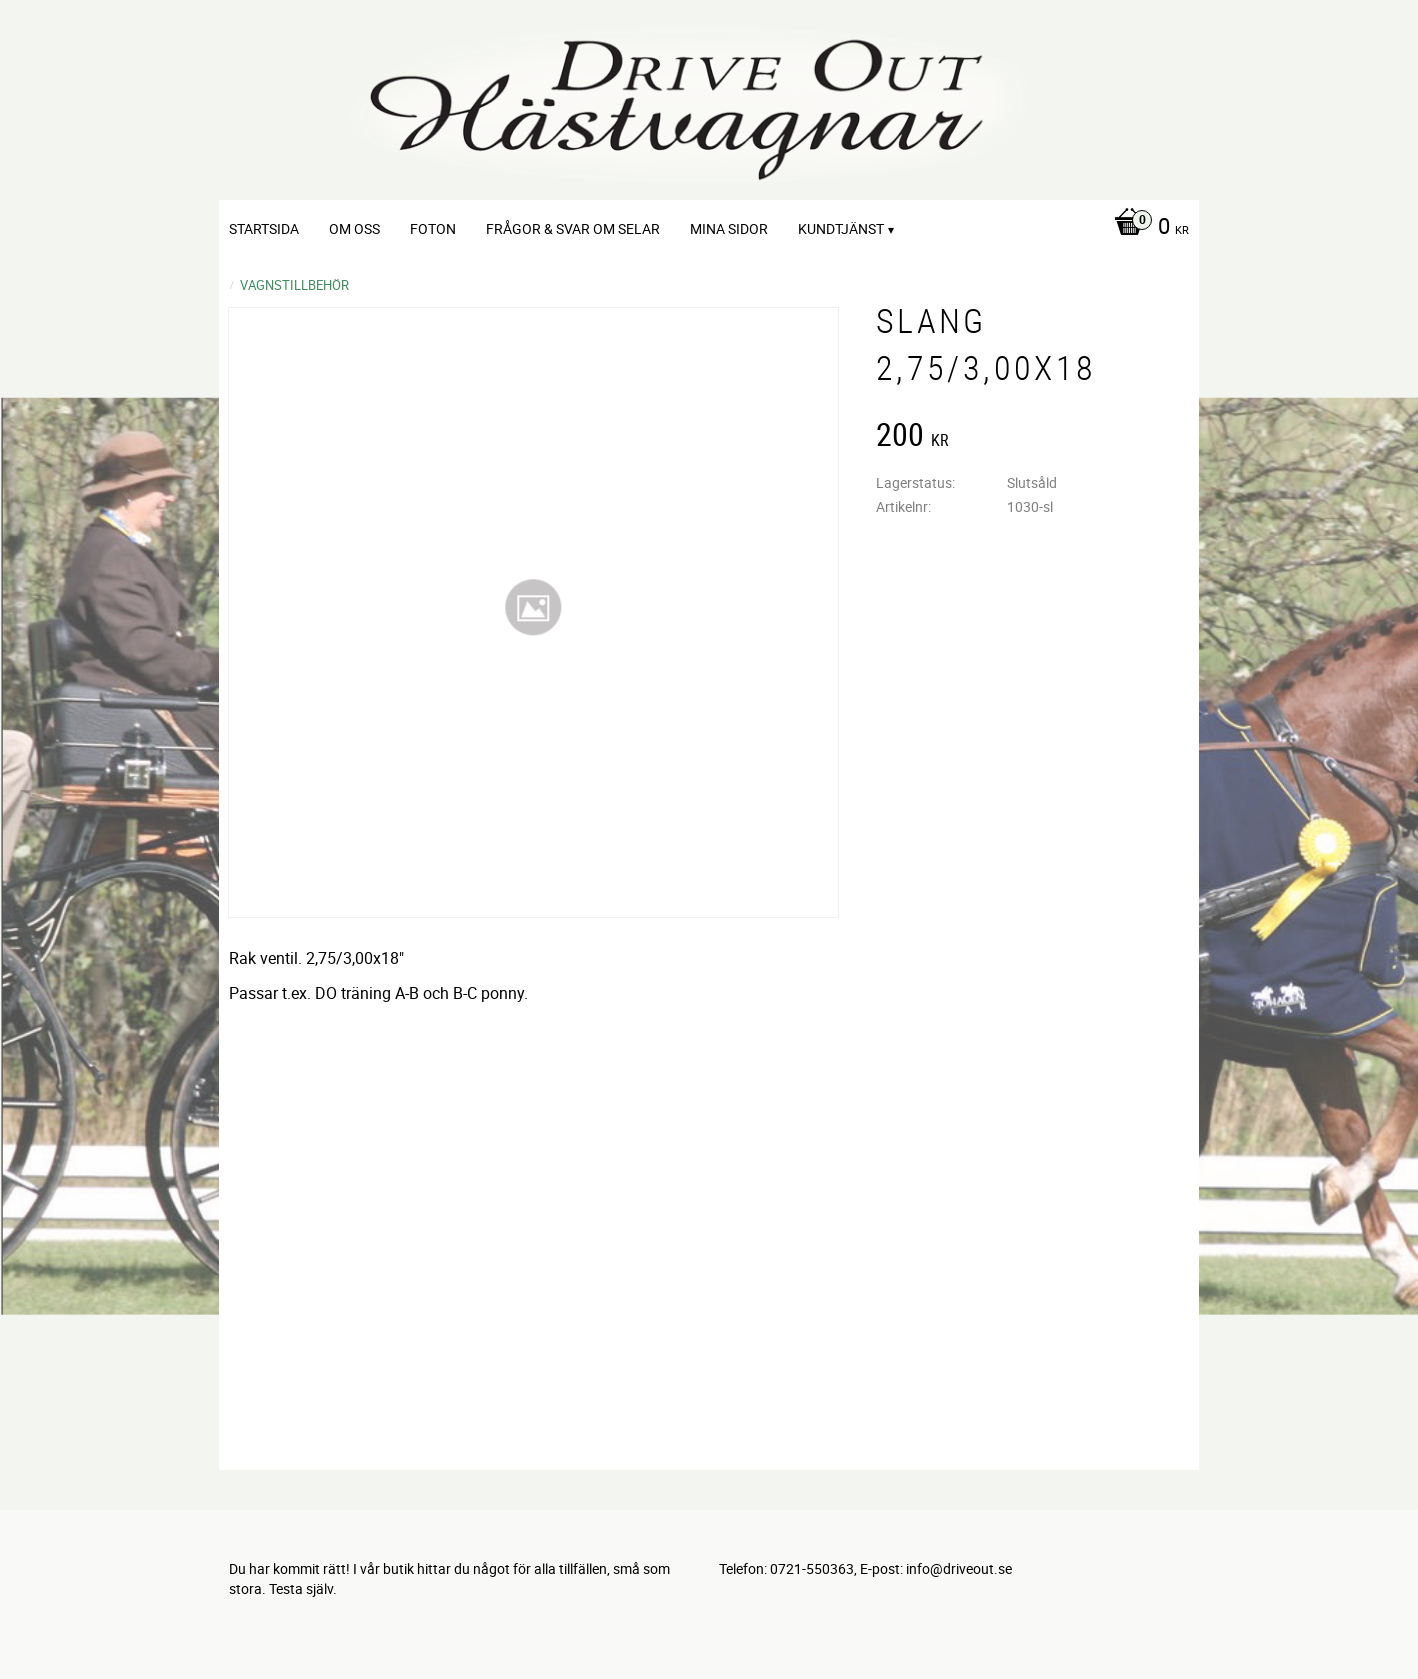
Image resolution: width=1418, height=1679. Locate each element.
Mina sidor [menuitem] (729, 228)
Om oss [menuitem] (354, 228)
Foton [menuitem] (433, 228)
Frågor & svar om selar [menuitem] (573, 228)
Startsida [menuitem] (264, 228)
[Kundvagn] (1146, 228)
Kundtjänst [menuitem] (841, 228)
